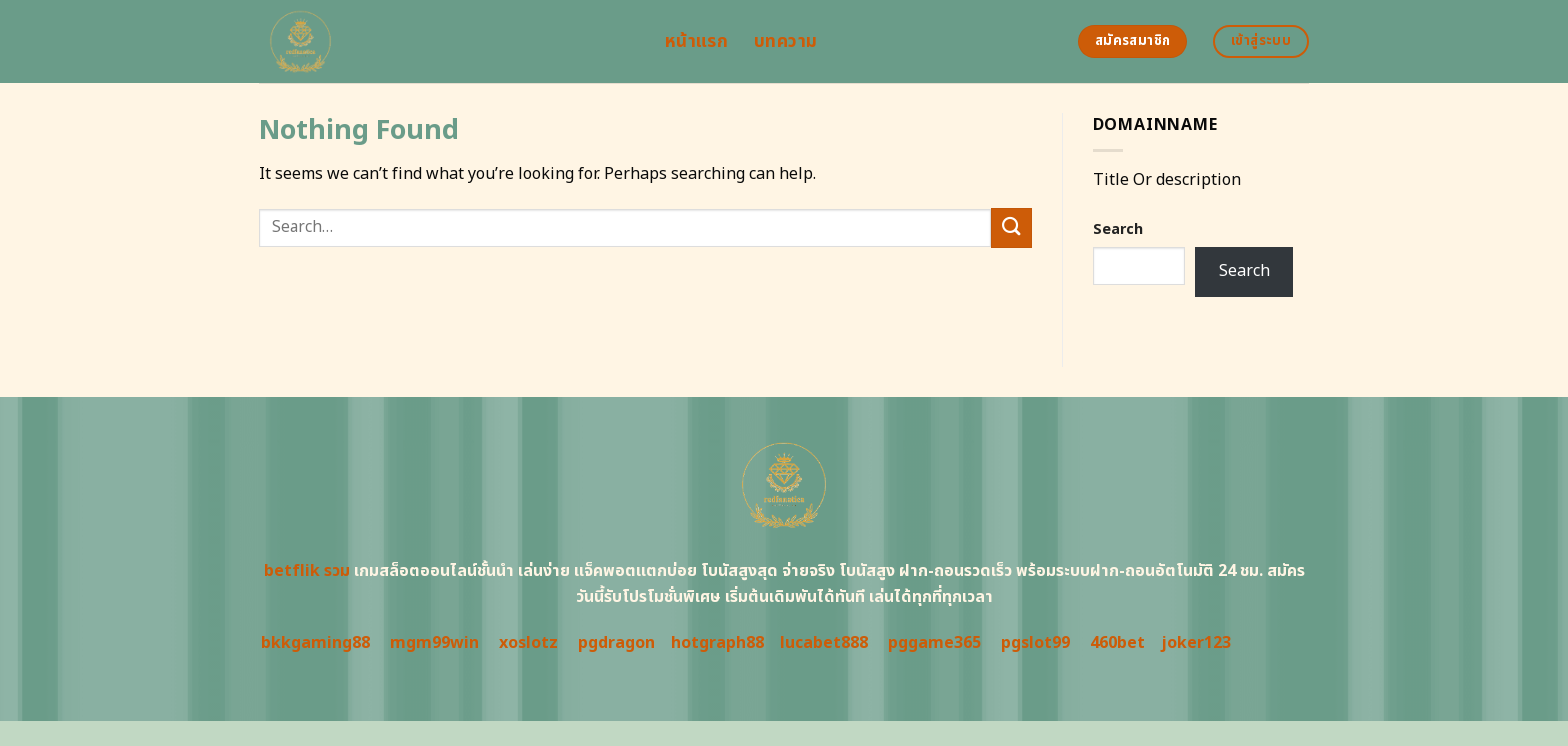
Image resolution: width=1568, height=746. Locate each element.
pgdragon (616, 643)
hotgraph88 (717, 643)
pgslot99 (1035, 643)
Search (1118, 229)
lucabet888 (824, 643)
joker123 (1196, 643)
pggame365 (934, 643)
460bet (1117, 643)
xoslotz (528, 643)
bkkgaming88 (315, 643)
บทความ (785, 41)
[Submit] (1011, 227)
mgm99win (434, 643)
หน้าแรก (696, 41)
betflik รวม (307, 571)
